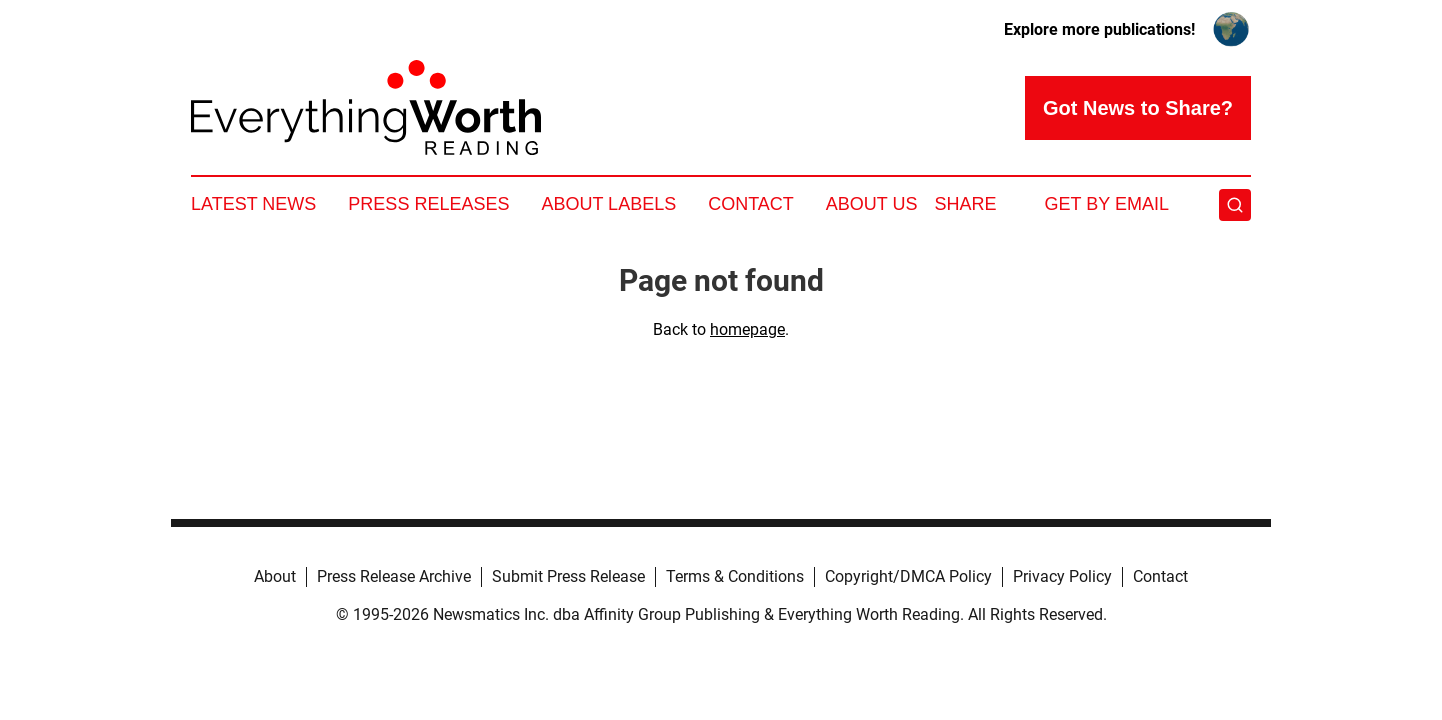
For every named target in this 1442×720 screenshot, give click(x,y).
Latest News (253, 204)
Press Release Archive (394, 576)
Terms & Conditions (735, 576)
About (275, 576)
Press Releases (428, 204)
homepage (747, 329)
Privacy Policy (1062, 576)
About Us (872, 204)
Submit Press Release (568, 576)
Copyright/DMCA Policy (908, 576)
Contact (751, 204)
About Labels (608, 204)
